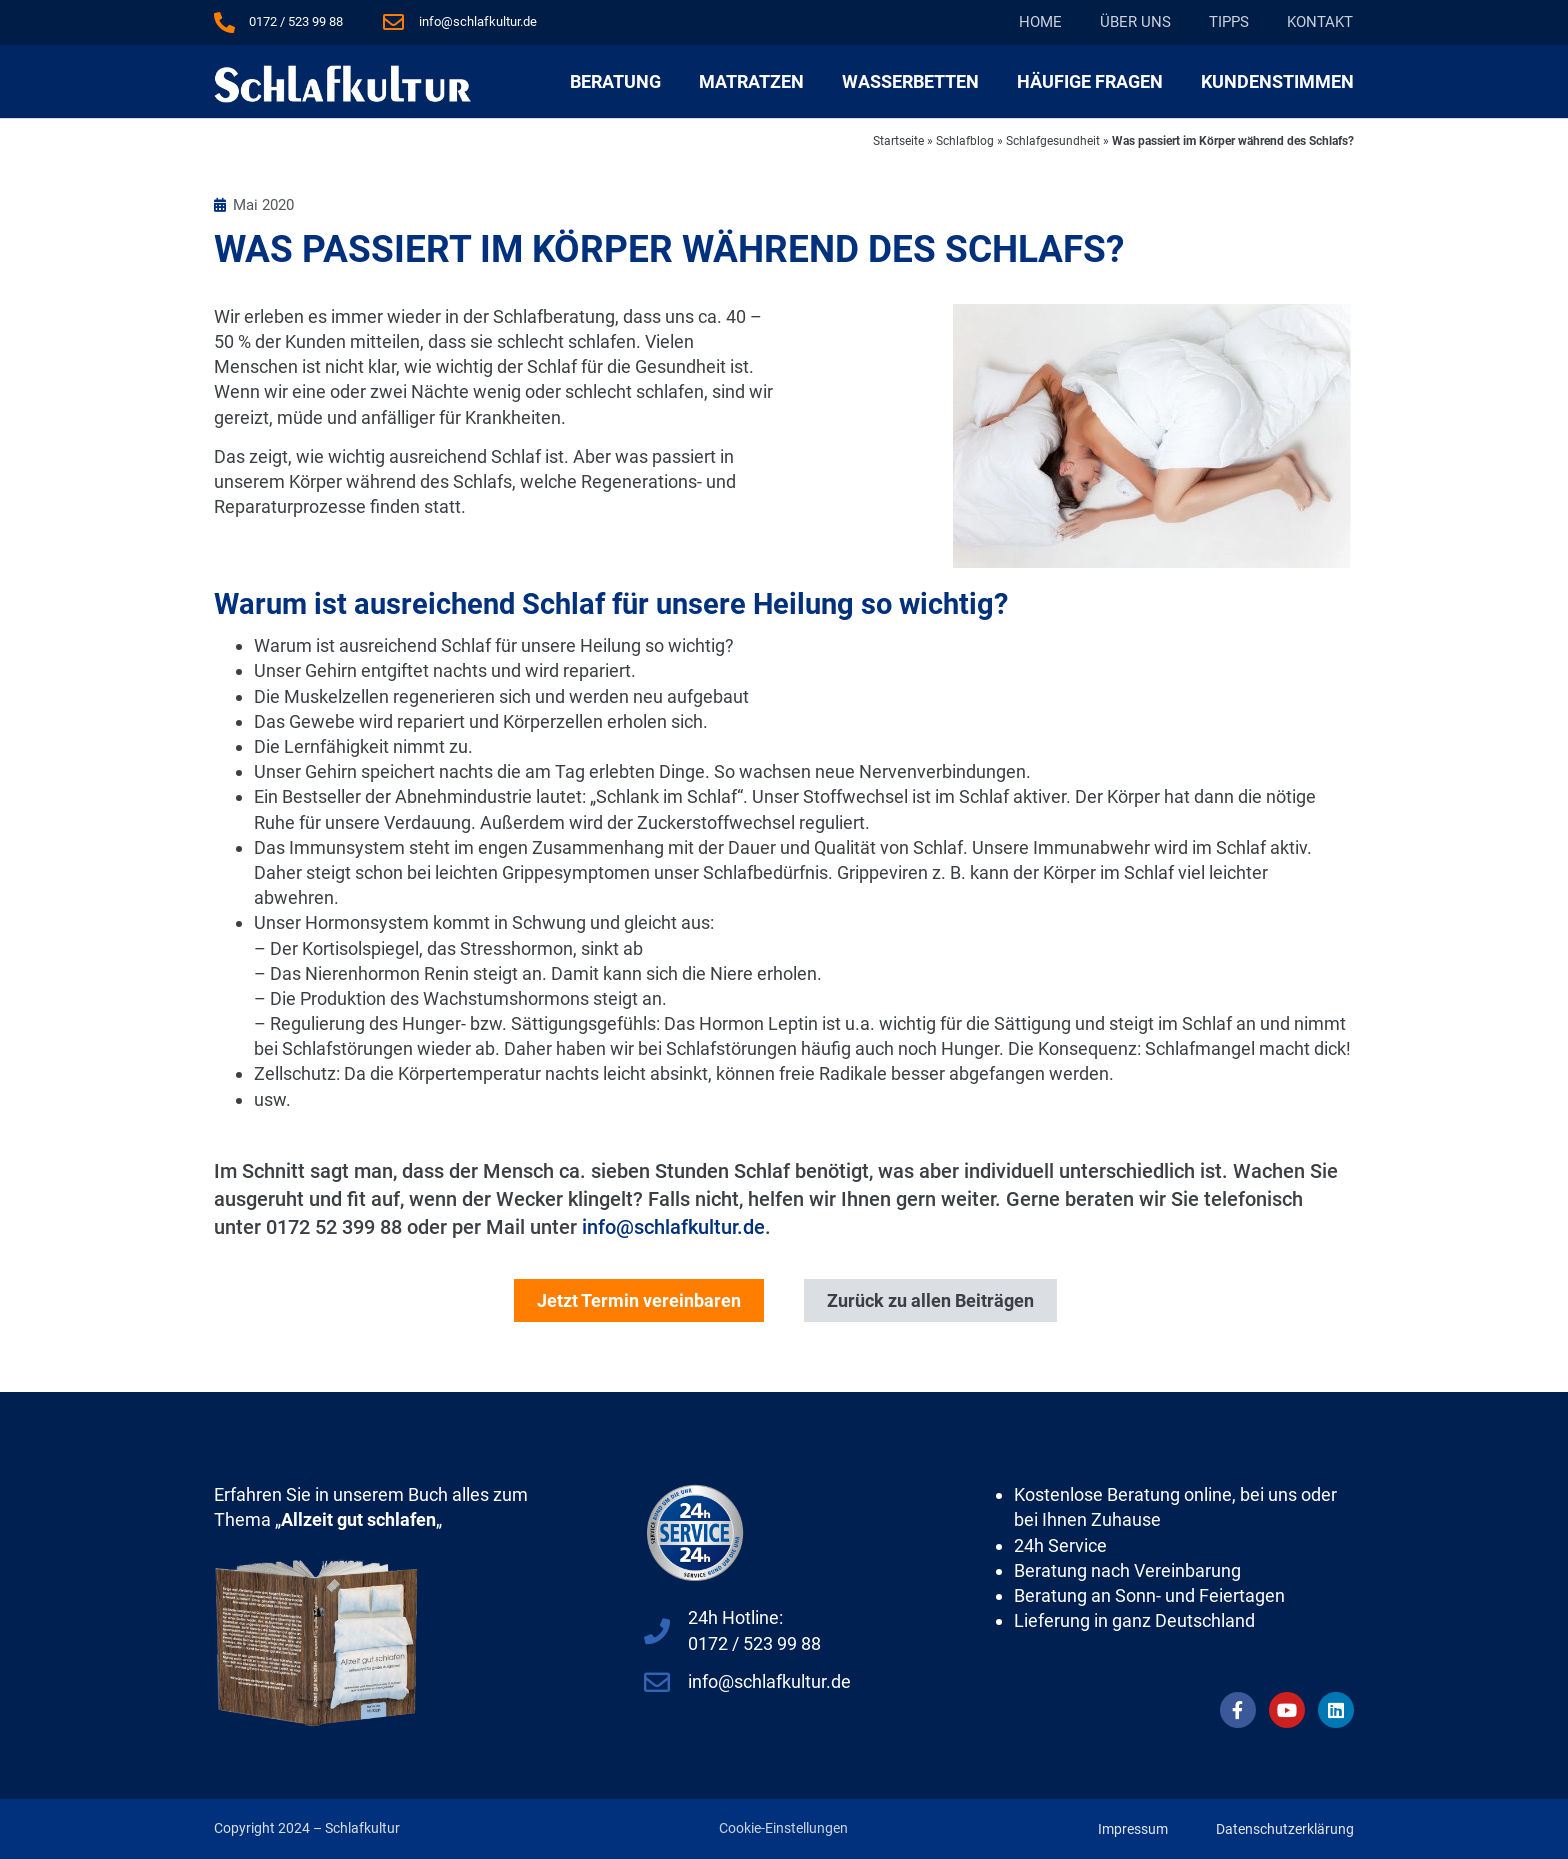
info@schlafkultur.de (673, 1227)
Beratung (615, 81)
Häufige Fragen (1090, 81)
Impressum (1133, 1829)
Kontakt (1320, 22)
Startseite (898, 141)
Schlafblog (965, 141)
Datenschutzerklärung (1285, 1829)
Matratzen (751, 81)
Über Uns (1135, 22)
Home (1040, 22)
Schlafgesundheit (1053, 141)
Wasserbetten (910, 81)
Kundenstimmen (1277, 81)
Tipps (1229, 22)
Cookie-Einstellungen (783, 1828)
